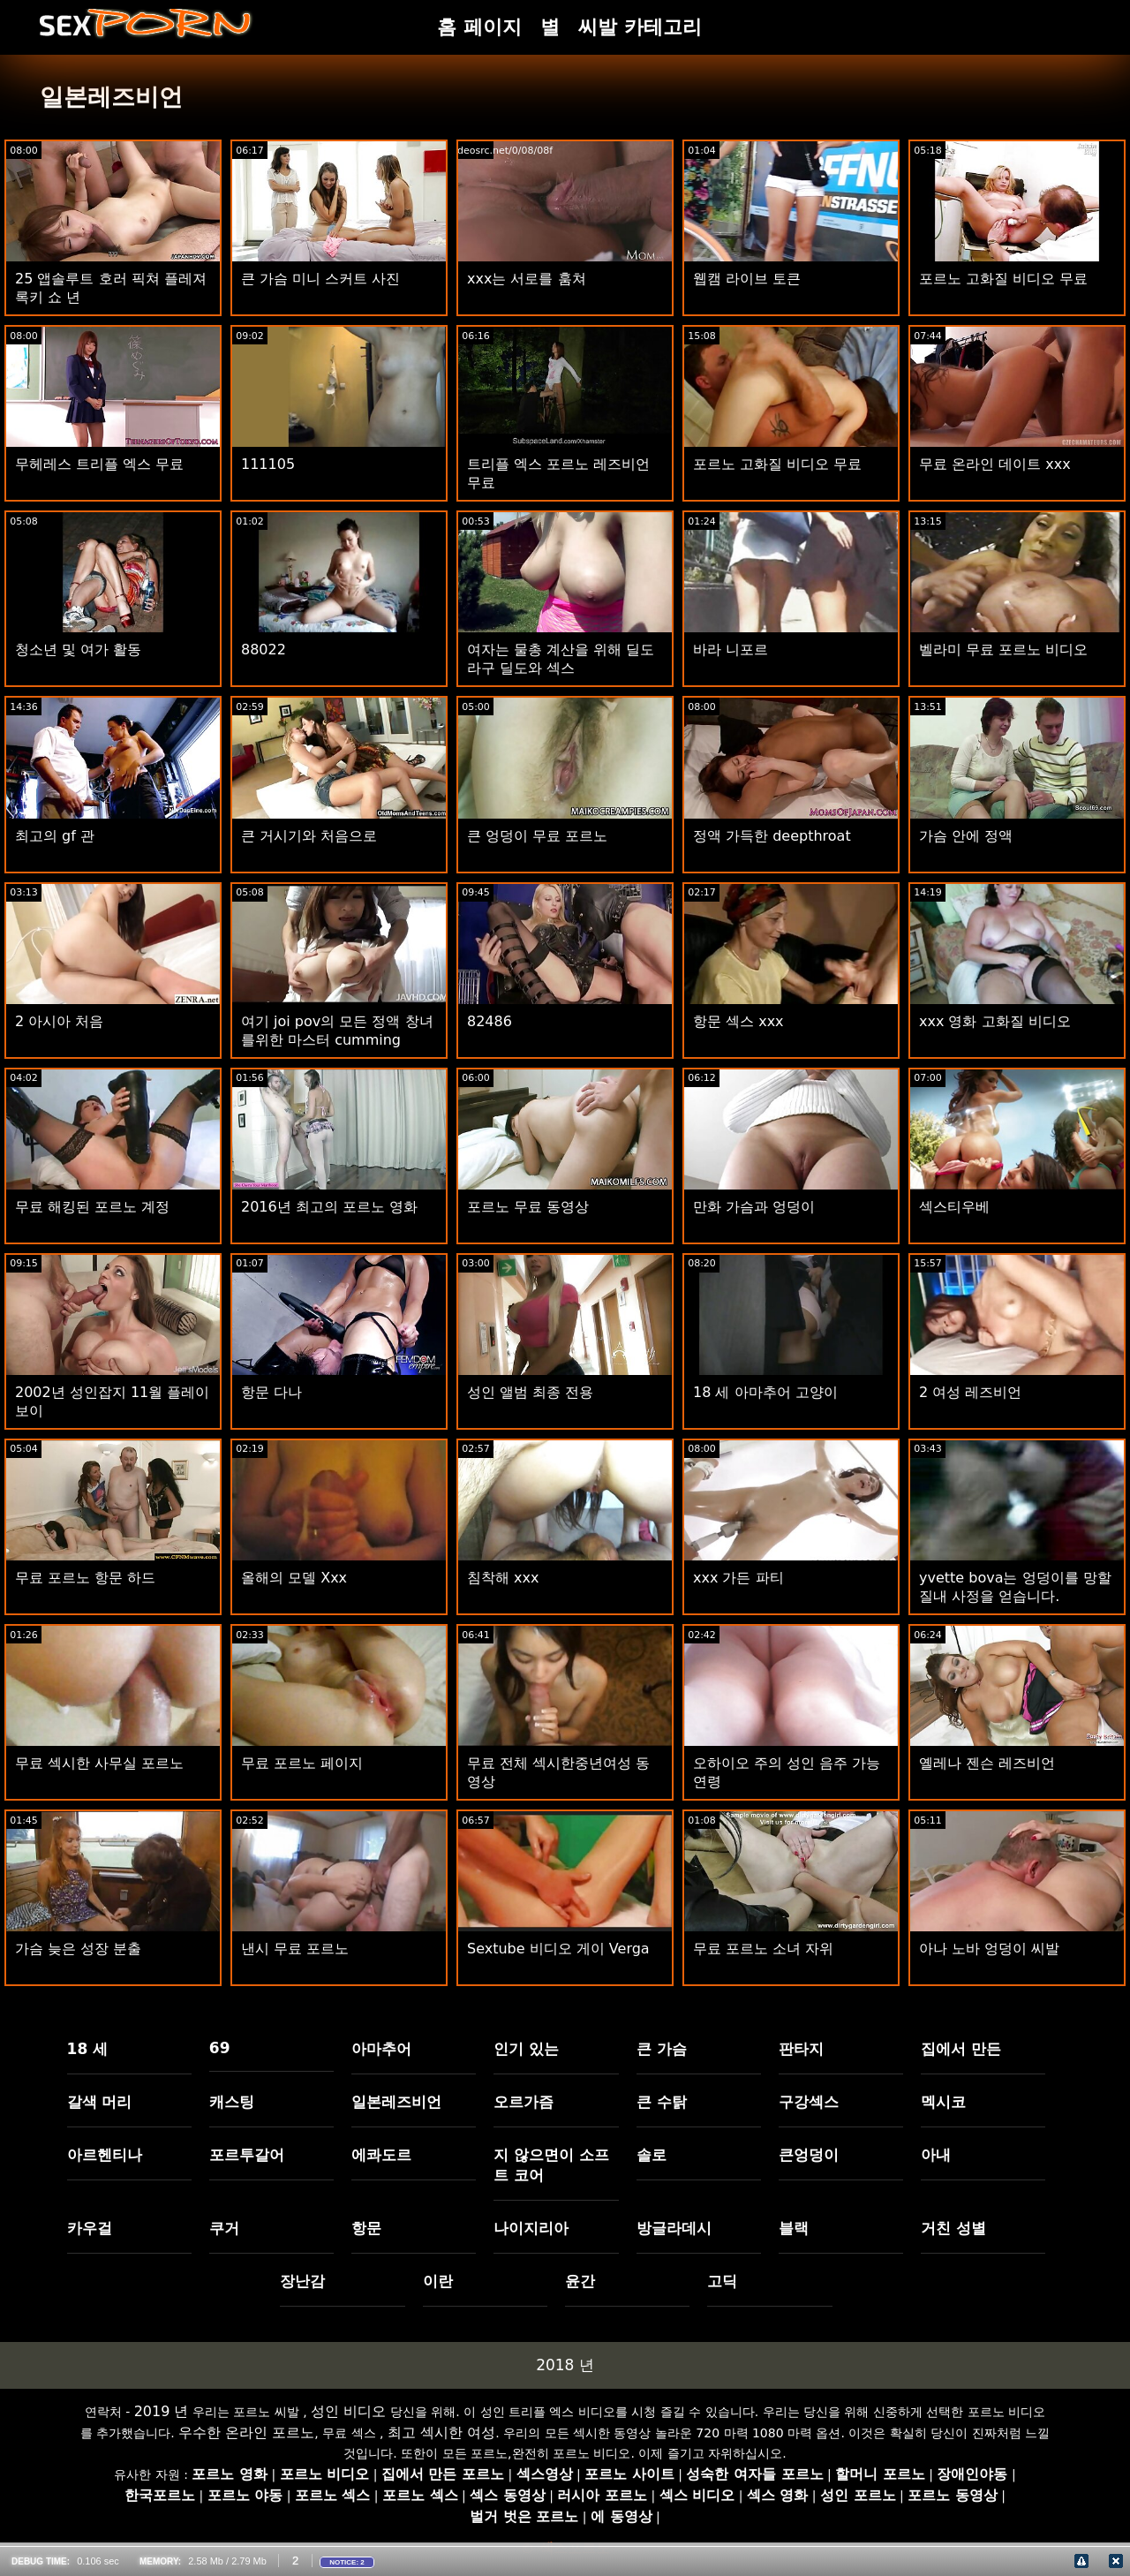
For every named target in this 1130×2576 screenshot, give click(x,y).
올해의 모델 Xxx (294, 1577)
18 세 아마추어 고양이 (765, 1392)
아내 (936, 2155)
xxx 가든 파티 (738, 1577)
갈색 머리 (99, 2102)
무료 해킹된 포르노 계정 (92, 1206)
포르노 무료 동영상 (528, 1206)
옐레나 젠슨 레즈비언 (987, 1763)
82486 (489, 1021)
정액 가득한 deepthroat (772, 835)
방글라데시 (674, 2228)
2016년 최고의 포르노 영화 (329, 1206)
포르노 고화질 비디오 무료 (1003, 278)
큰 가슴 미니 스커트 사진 (320, 278)
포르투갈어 (246, 2155)
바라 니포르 (730, 649)
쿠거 (224, 2228)
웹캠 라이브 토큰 (747, 278)
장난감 (302, 2281)
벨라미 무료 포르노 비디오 (1003, 649)
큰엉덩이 (809, 2155)
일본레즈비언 (396, 2102)
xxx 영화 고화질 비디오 (995, 1021)
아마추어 (381, 2049)
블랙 (794, 2228)
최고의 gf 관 (54, 835)
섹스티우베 (954, 1206)
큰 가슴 (662, 2049)
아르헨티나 (104, 2155)
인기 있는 (526, 2049)
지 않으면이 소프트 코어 (551, 2165)
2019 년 (161, 2411)
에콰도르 (381, 2155)
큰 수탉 (662, 2102)
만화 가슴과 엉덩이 (754, 1206)
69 (219, 2048)
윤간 (580, 2281)
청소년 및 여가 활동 (78, 649)
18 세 (88, 2049)
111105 (268, 464)
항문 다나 (271, 1392)
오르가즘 (523, 2102)
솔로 (652, 2155)
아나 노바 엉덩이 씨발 (989, 1948)
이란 (438, 2281)
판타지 (801, 2049)
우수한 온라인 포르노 (246, 2432)
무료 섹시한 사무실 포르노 (99, 1763)
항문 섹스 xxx (738, 1021)
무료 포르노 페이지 (302, 1763)
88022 (263, 649)
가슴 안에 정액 (966, 835)
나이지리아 (531, 2228)
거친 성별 (953, 2228)
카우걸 (89, 2228)
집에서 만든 (961, 2049)
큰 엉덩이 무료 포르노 (537, 835)
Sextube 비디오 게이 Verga (558, 1948)
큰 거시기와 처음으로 (309, 835)
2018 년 (565, 2365)
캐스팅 (231, 2102)
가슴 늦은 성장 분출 (78, 1948)
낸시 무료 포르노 (295, 1948)
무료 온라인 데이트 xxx (995, 464)
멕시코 (943, 2102)
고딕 (722, 2281)
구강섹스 (809, 2102)
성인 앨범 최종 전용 (530, 1392)
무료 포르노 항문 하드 (85, 1577)
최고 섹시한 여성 (441, 2432)
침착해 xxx (503, 1577)
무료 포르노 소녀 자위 (763, 1948)
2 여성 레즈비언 (970, 1392)
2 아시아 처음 (59, 1021)
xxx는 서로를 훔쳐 (526, 278)
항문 (366, 2228)
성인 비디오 (348, 2411)
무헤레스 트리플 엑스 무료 (99, 464)
